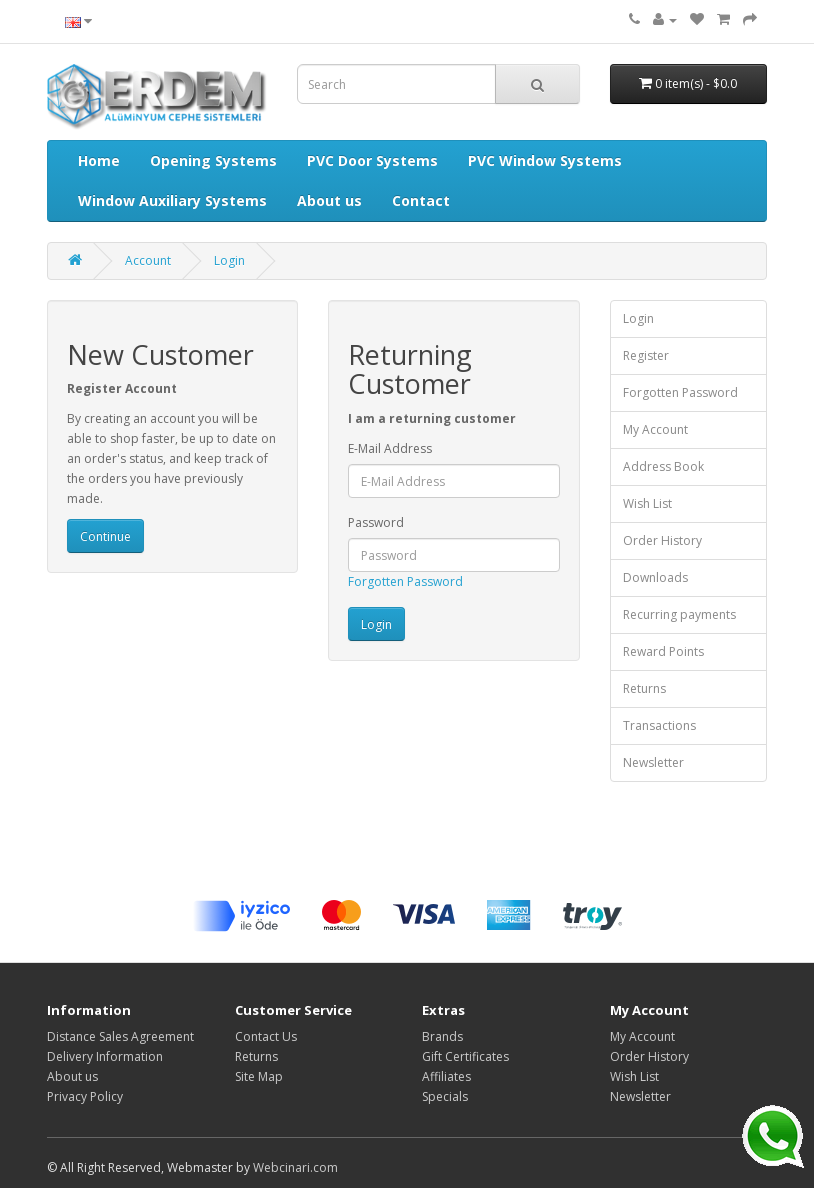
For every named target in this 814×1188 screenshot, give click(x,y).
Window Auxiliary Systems (172, 200)
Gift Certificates (465, 1056)
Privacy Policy (85, 1096)
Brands (442, 1036)
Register (646, 355)
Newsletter (653, 762)
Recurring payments (679, 614)
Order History (662, 540)
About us (329, 200)
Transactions (659, 725)
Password (376, 522)
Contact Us (266, 1036)
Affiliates (446, 1076)
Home (99, 160)
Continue (105, 536)
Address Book (663, 466)
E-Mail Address (390, 448)
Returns (644, 688)
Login (229, 260)
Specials (445, 1096)
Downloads (655, 577)
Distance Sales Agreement (120, 1036)
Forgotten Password (405, 581)
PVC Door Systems (372, 160)
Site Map (259, 1076)
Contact (421, 200)
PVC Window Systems (545, 160)
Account (148, 260)
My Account (655, 429)
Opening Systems (213, 160)
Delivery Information (105, 1056)
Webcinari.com (295, 1167)
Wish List (647, 503)
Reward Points (663, 651)
